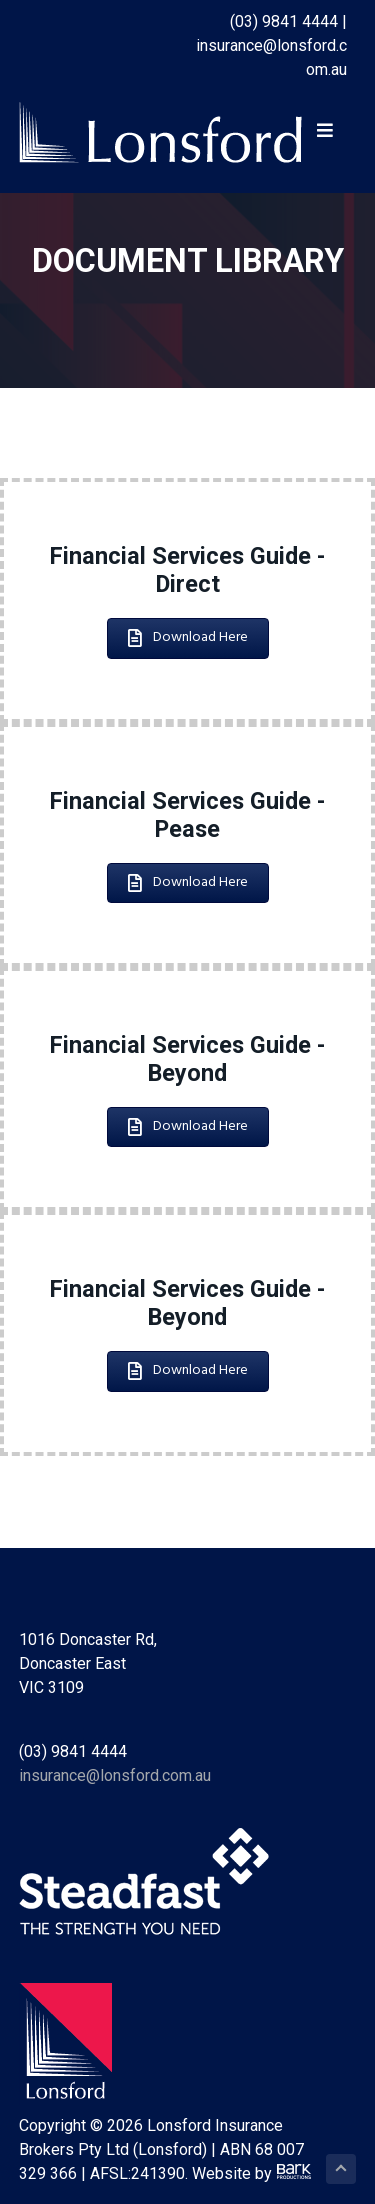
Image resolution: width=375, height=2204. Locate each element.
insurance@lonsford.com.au (115, 1775)
